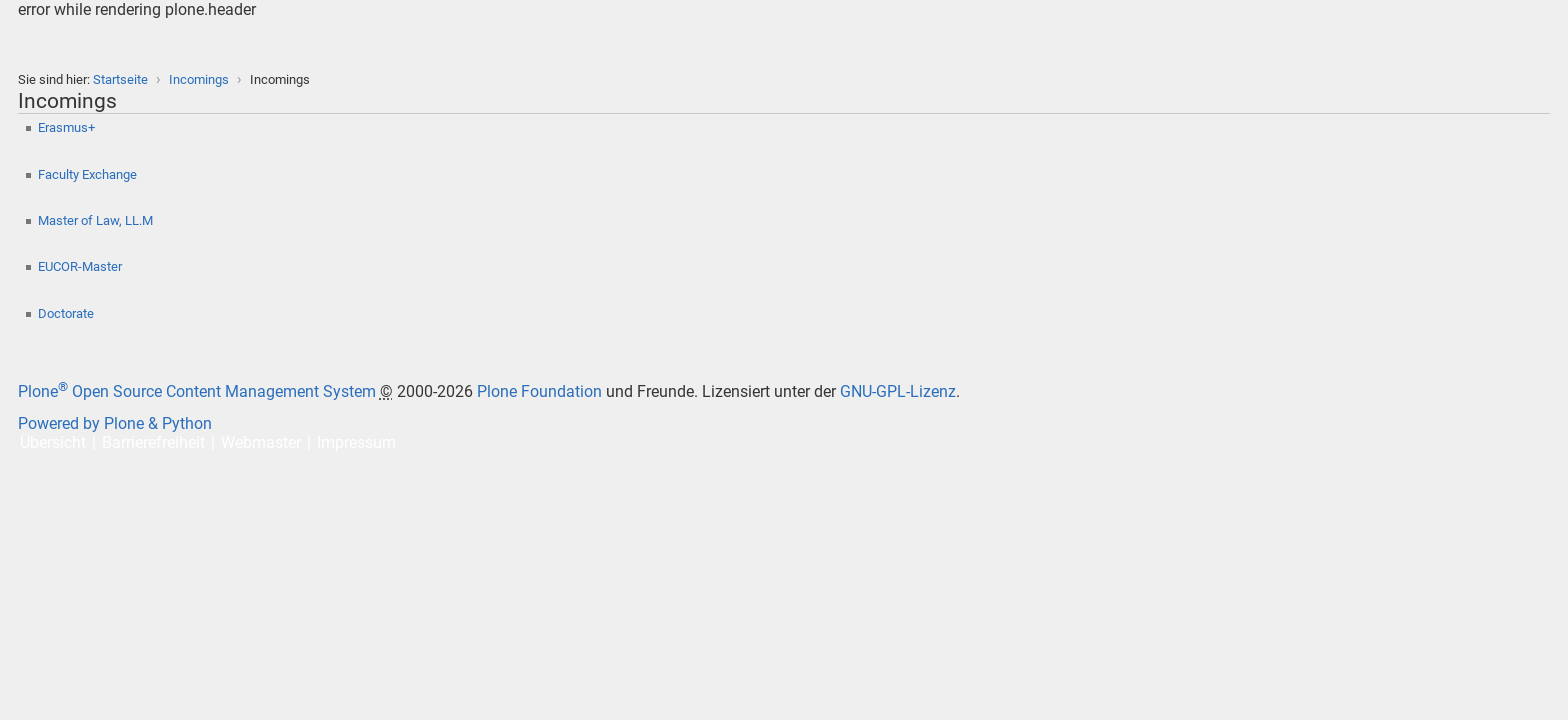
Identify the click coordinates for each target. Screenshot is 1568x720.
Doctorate (67, 313)
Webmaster (261, 442)
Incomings (199, 79)
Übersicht (53, 442)
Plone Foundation (539, 391)
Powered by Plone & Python (115, 423)
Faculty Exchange (89, 174)
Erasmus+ (68, 127)
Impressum (356, 442)
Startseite (120, 79)
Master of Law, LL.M (95, 220)
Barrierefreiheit (153, 442)
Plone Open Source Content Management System (197, 391)
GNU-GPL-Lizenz (898, 391)
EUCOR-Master (81, 266)
